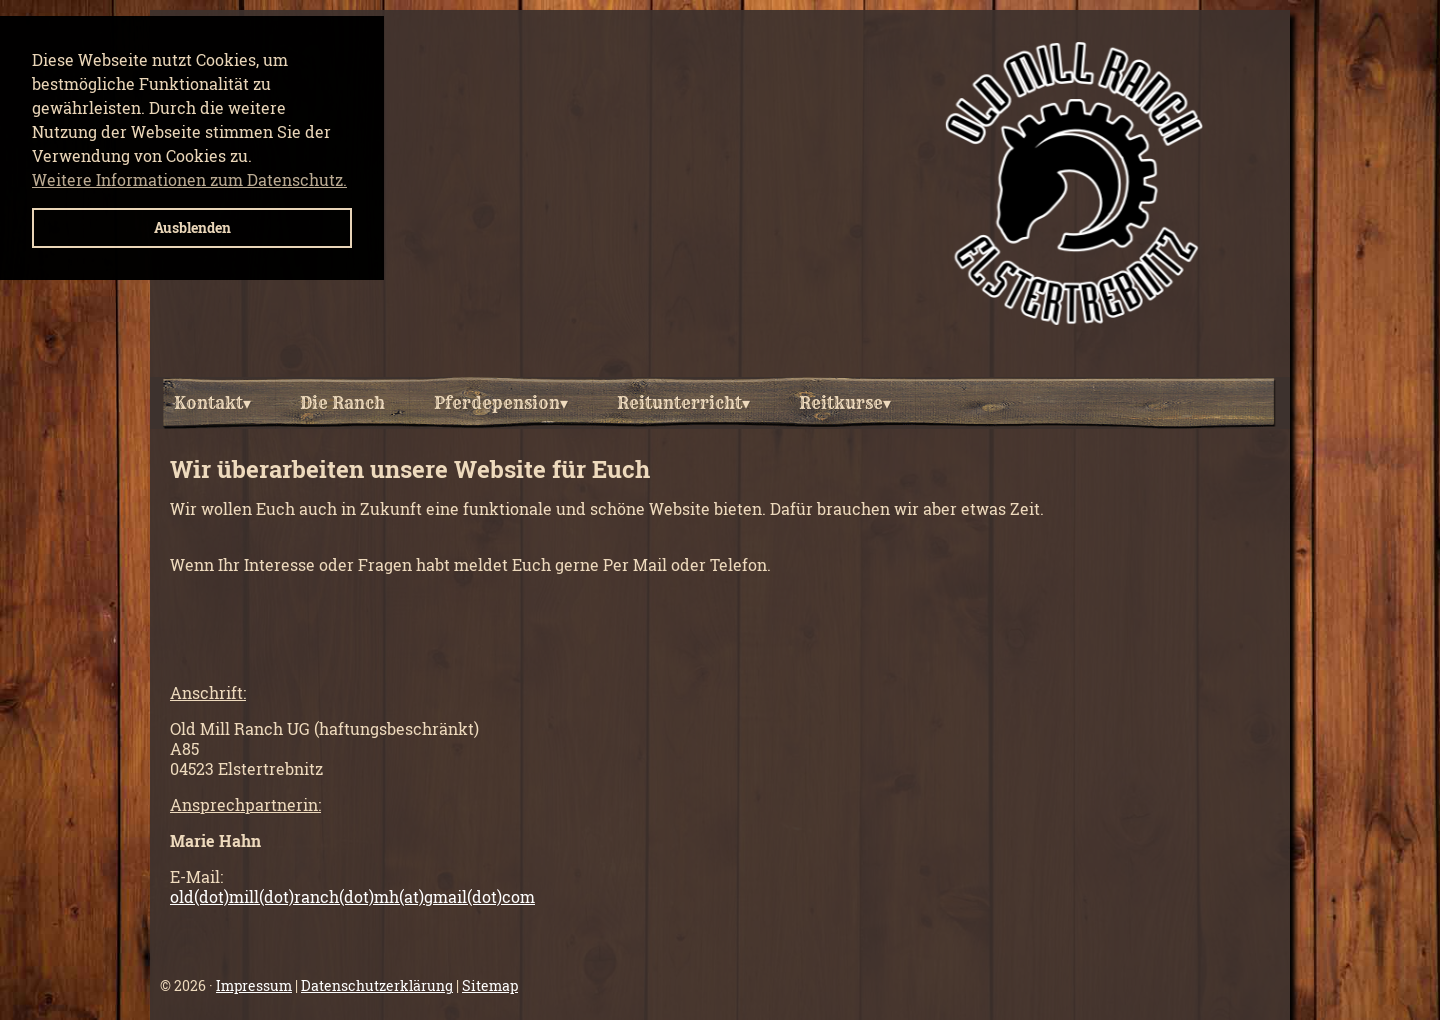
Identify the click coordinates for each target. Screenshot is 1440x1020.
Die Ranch (342, 403)
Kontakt (212, 403)
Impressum (254, 986)
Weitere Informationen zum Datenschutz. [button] (189, 179)
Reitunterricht (683, 403)
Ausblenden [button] (192, 227)
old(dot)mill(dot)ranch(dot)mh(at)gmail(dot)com (352, 896)
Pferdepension (501, 403)
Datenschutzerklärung (377, 986)
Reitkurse (845, 403)
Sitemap (490, 986)
